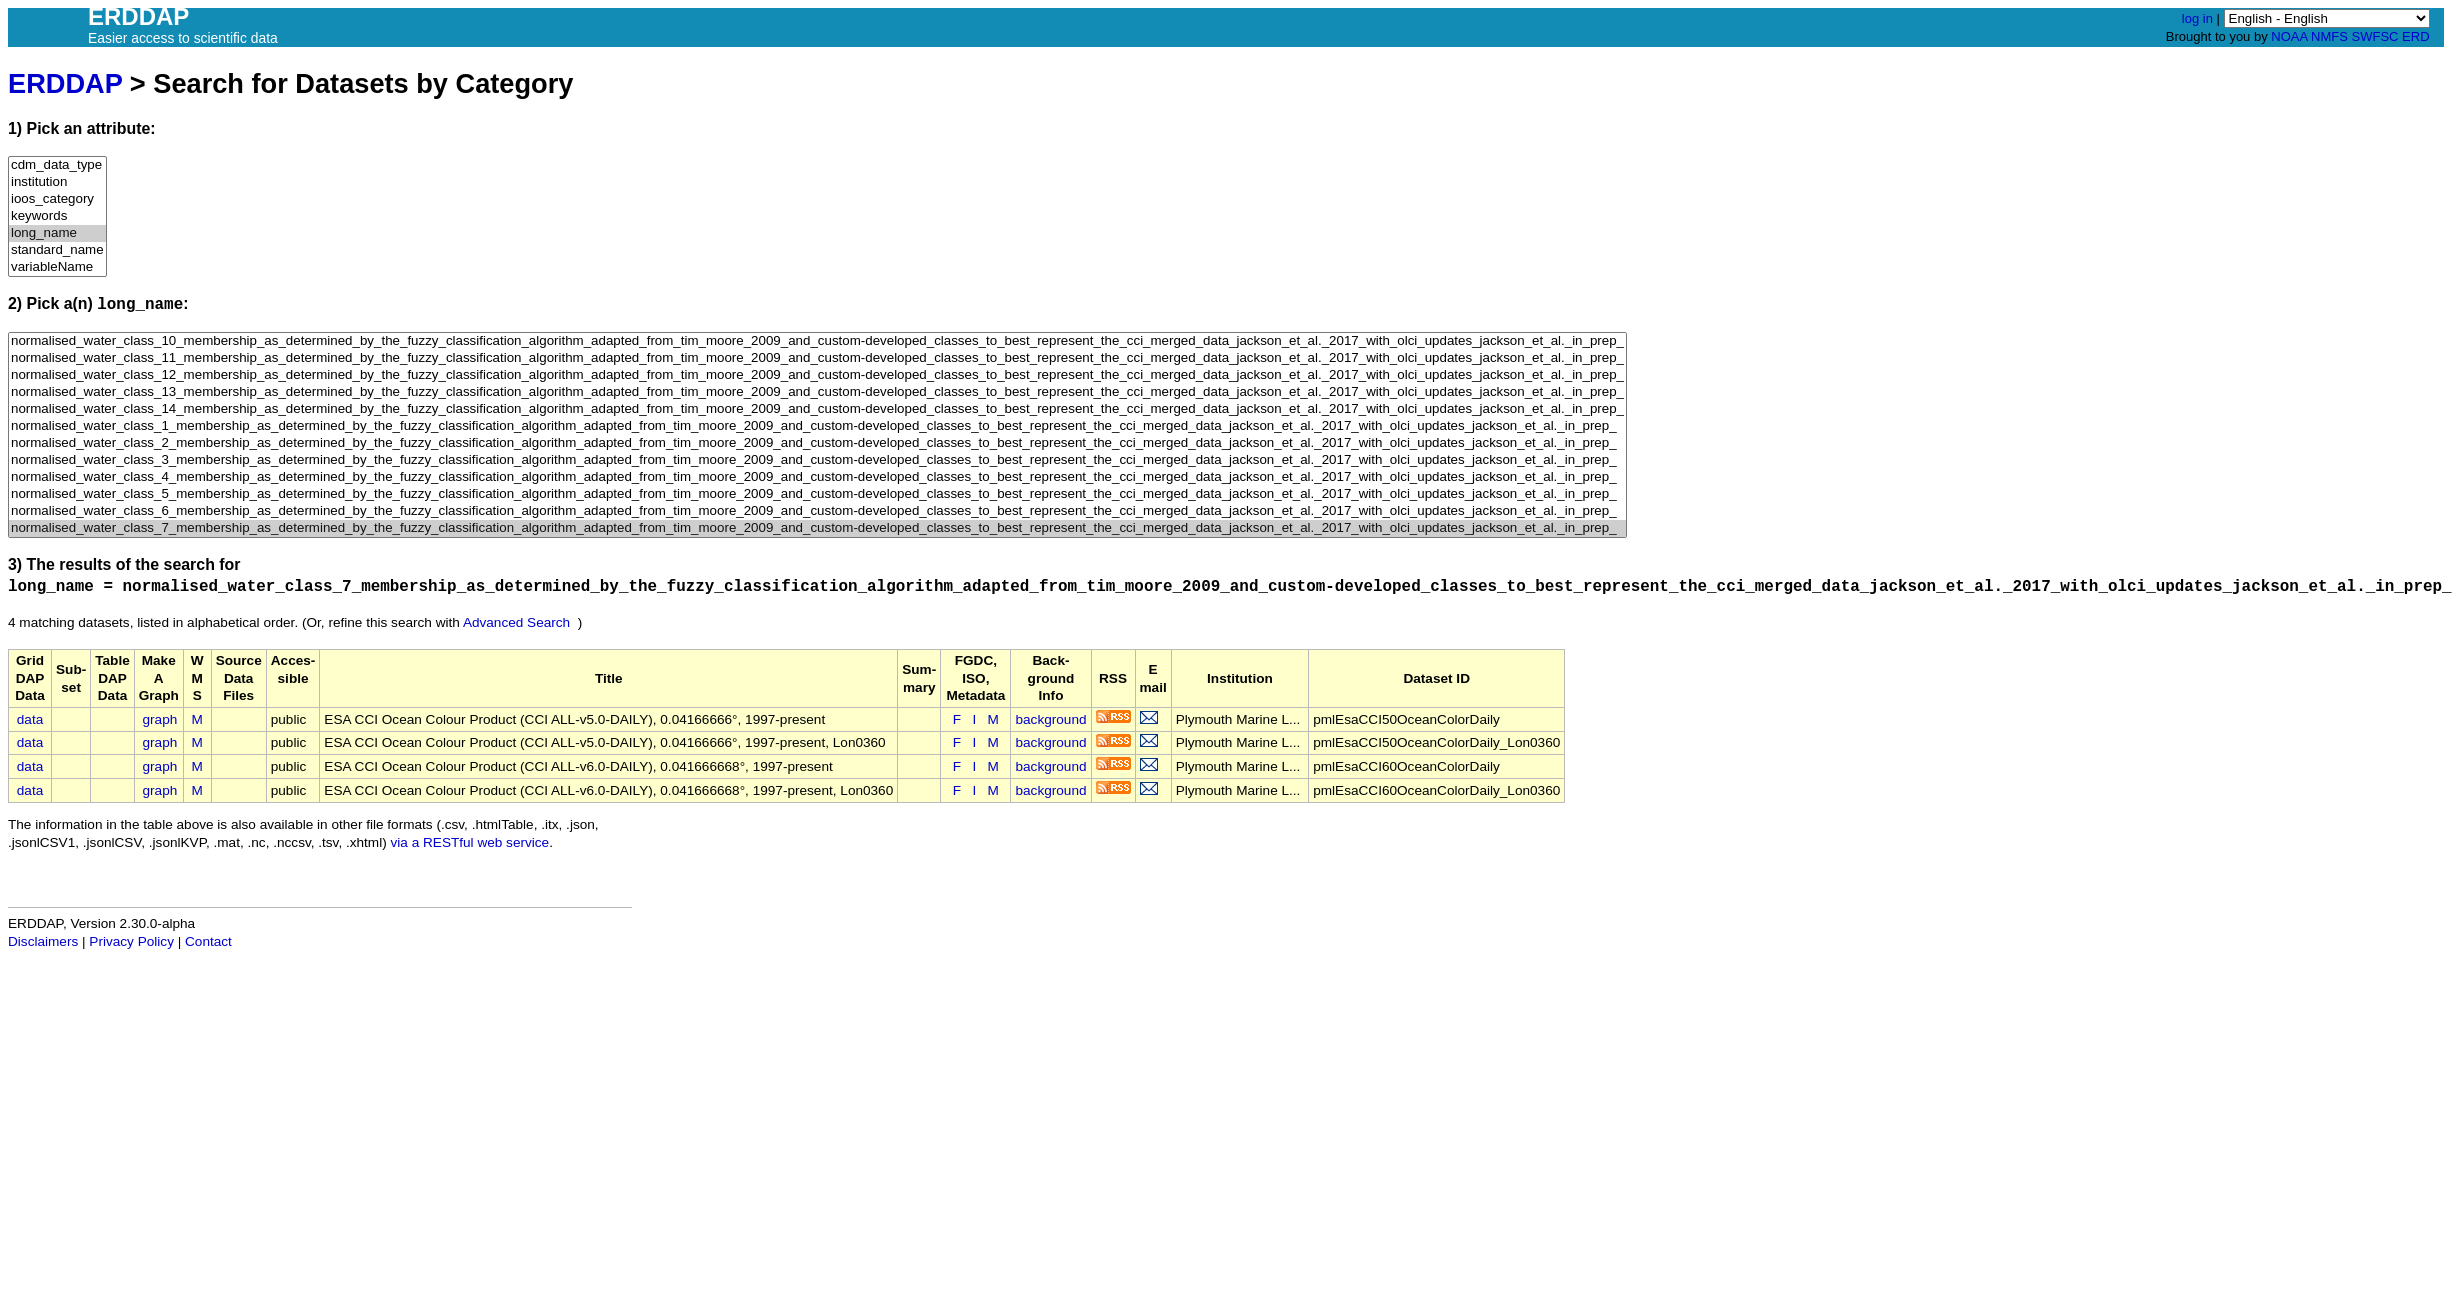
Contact (208, 941)
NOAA (2289, 36)
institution (57, 182)
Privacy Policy (131, 941)
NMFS (2329, 36)
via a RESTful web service (470, 842)
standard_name (57, 250)
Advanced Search (516, 622)
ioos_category (57, 199)
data (30, 719)
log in (2197, 18)
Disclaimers (43, 941)
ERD (2415, 36)
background (1050, 719)
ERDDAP (65, 83)
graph (160, 719)
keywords (57, 216)
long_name (57, 233)
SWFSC (2375, 36)
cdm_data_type (57, 165)
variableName (57, 267)
